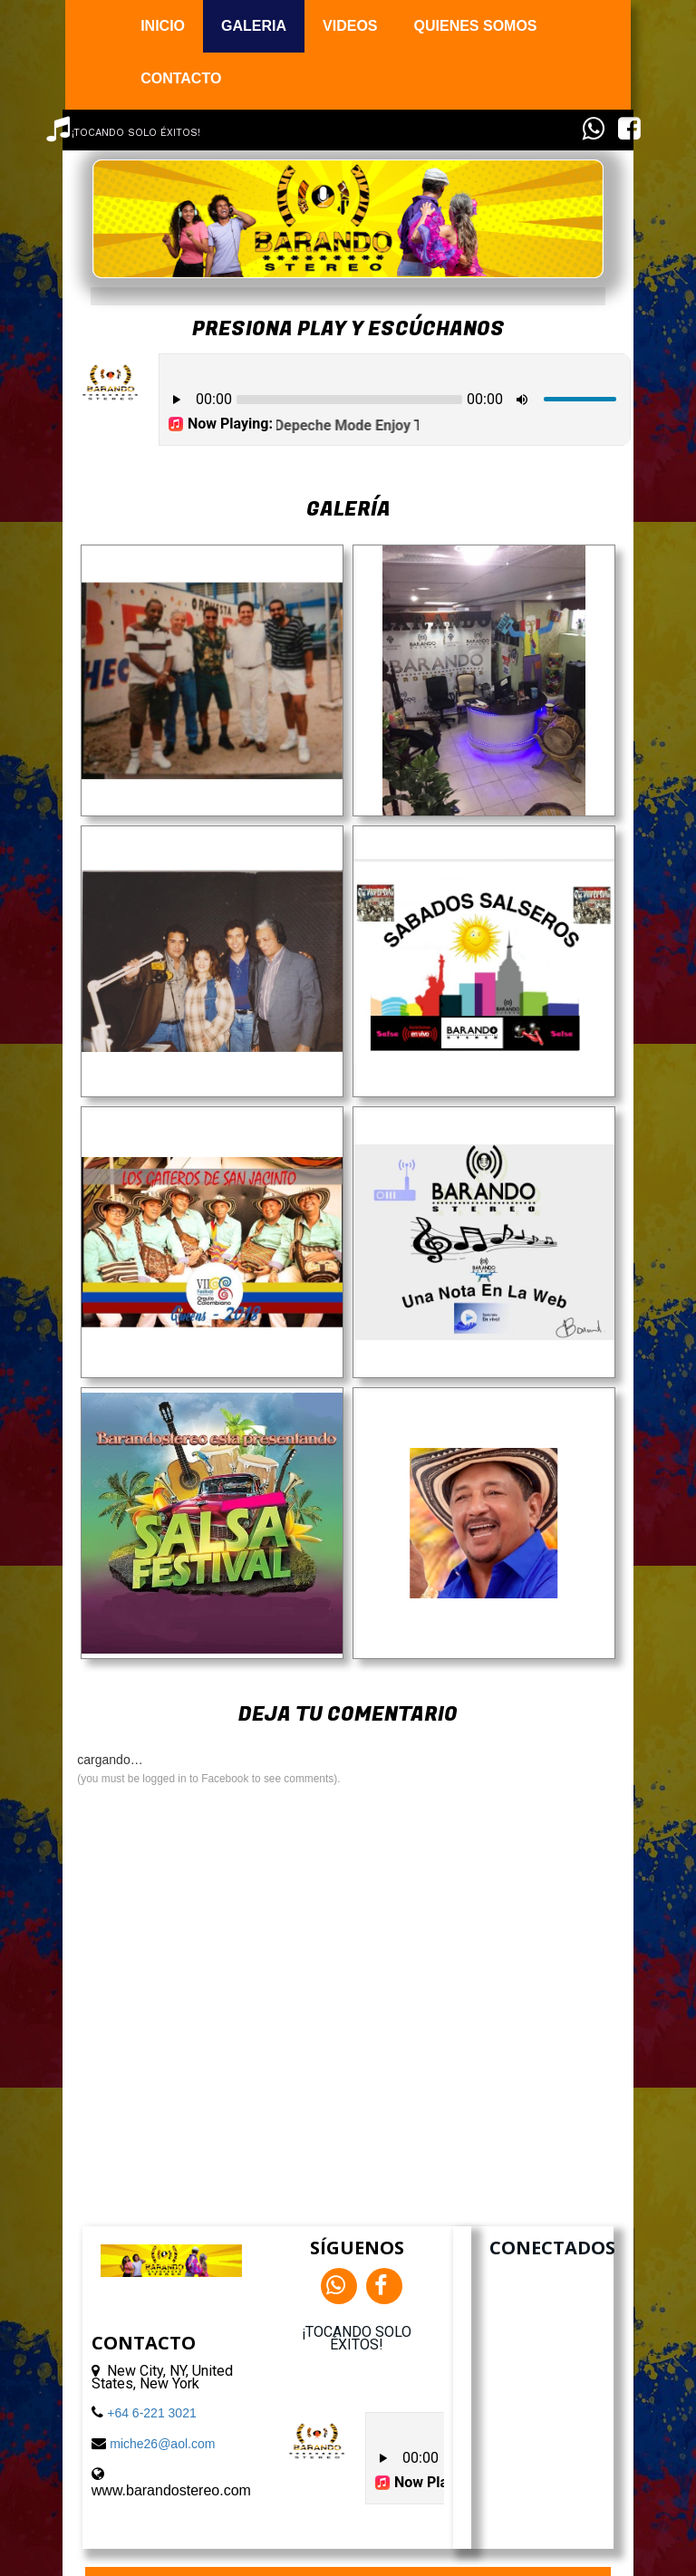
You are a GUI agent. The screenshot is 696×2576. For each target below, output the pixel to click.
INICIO (162, 26)
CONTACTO (180, 78)
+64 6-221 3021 (151, 2413)
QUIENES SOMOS (475, 26)
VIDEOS (350, 26)
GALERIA (253, 26)
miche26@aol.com (162, 2443)
